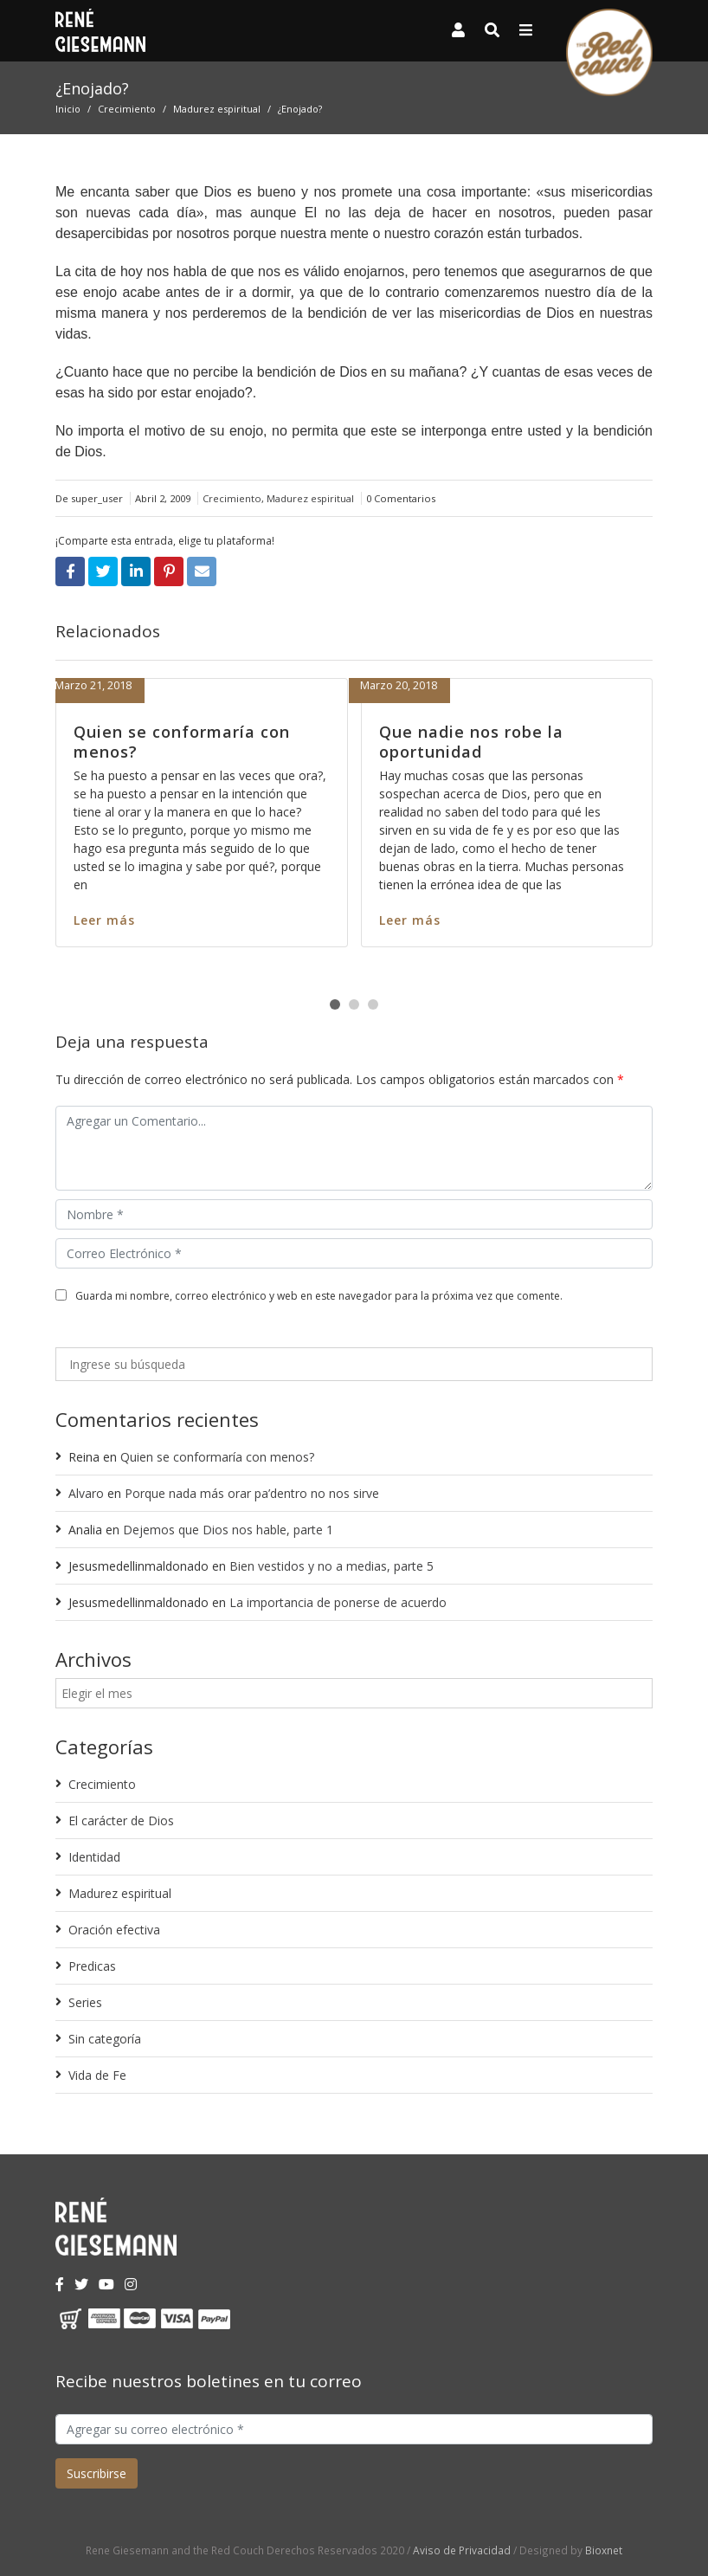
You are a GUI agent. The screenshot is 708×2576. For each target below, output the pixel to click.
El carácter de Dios (121, 1820)
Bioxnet (603, 2550)
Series (85, 2002)
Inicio (67, 108)
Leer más (104, 920)
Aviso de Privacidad (462, 2550)
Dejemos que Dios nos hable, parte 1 (228, 1529)
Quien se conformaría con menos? (182, 741)
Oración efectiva (114, 1929)
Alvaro (86, 1493)
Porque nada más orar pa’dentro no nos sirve (252, 1493)
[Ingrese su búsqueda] (354, 1364)
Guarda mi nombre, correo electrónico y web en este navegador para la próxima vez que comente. (319, 1295)
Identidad (94, 1857)
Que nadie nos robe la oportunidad (471, 741)
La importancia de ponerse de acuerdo (338, 1602)
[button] (334, 1004)
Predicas (92, 1966)
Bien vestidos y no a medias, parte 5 (331, 1566)
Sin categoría (104, 2038)
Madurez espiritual (217, 108)
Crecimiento (127, 108)
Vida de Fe (97, 2075)
